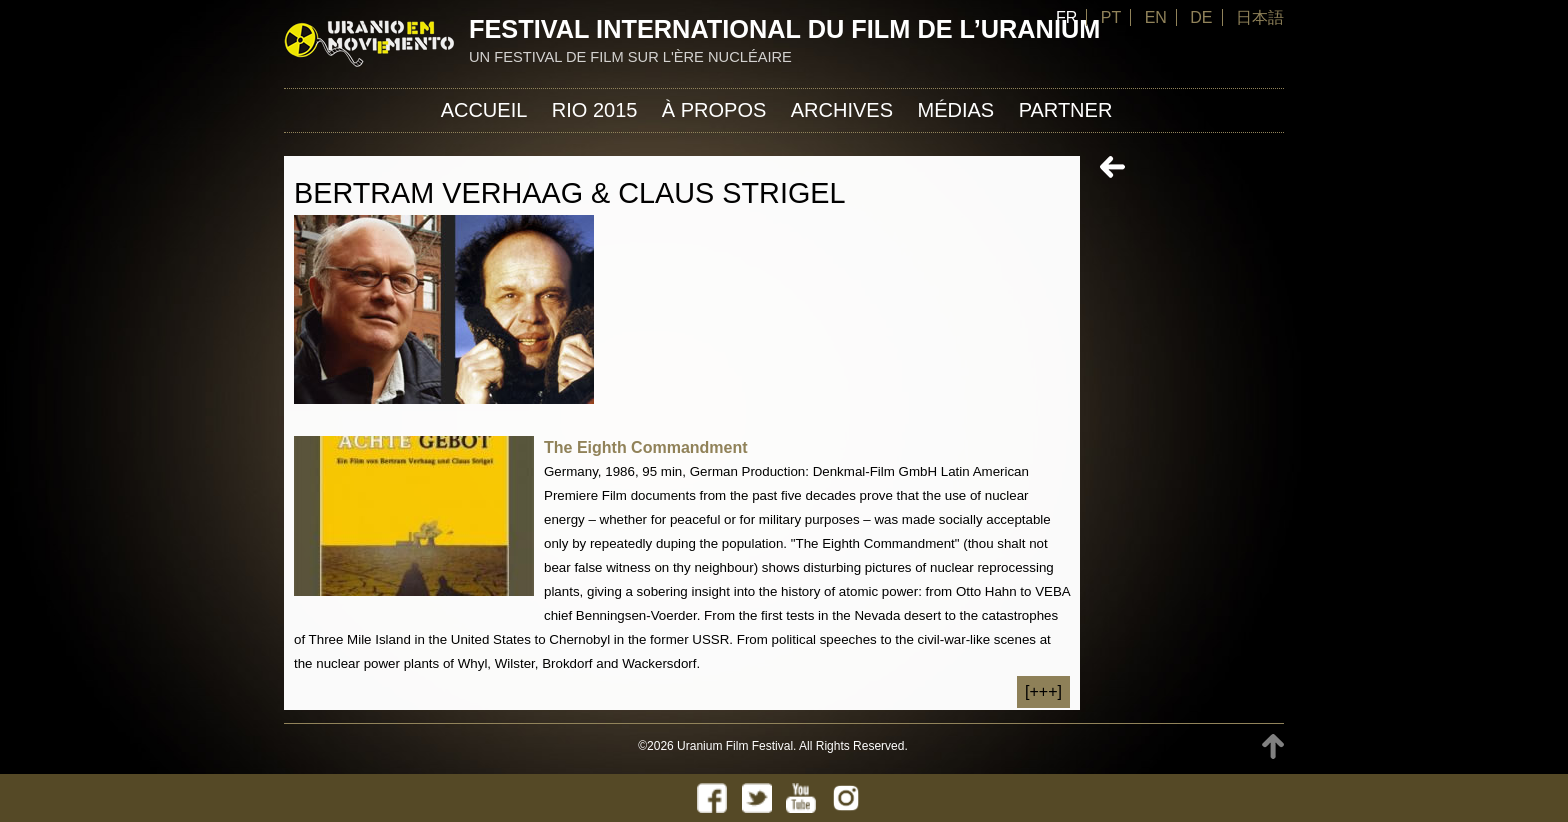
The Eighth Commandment (646, 447)
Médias (955, 110)
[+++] (1043, 691)
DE (1201, 17)
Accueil (484, 110)
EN (1156, 17)
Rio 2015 (595, 110)
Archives (842, 110)
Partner (1066, 110)
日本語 (1260, 17)
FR (1066, 17)
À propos (714, 110)
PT (1111, 17)
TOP (1273, 746)
